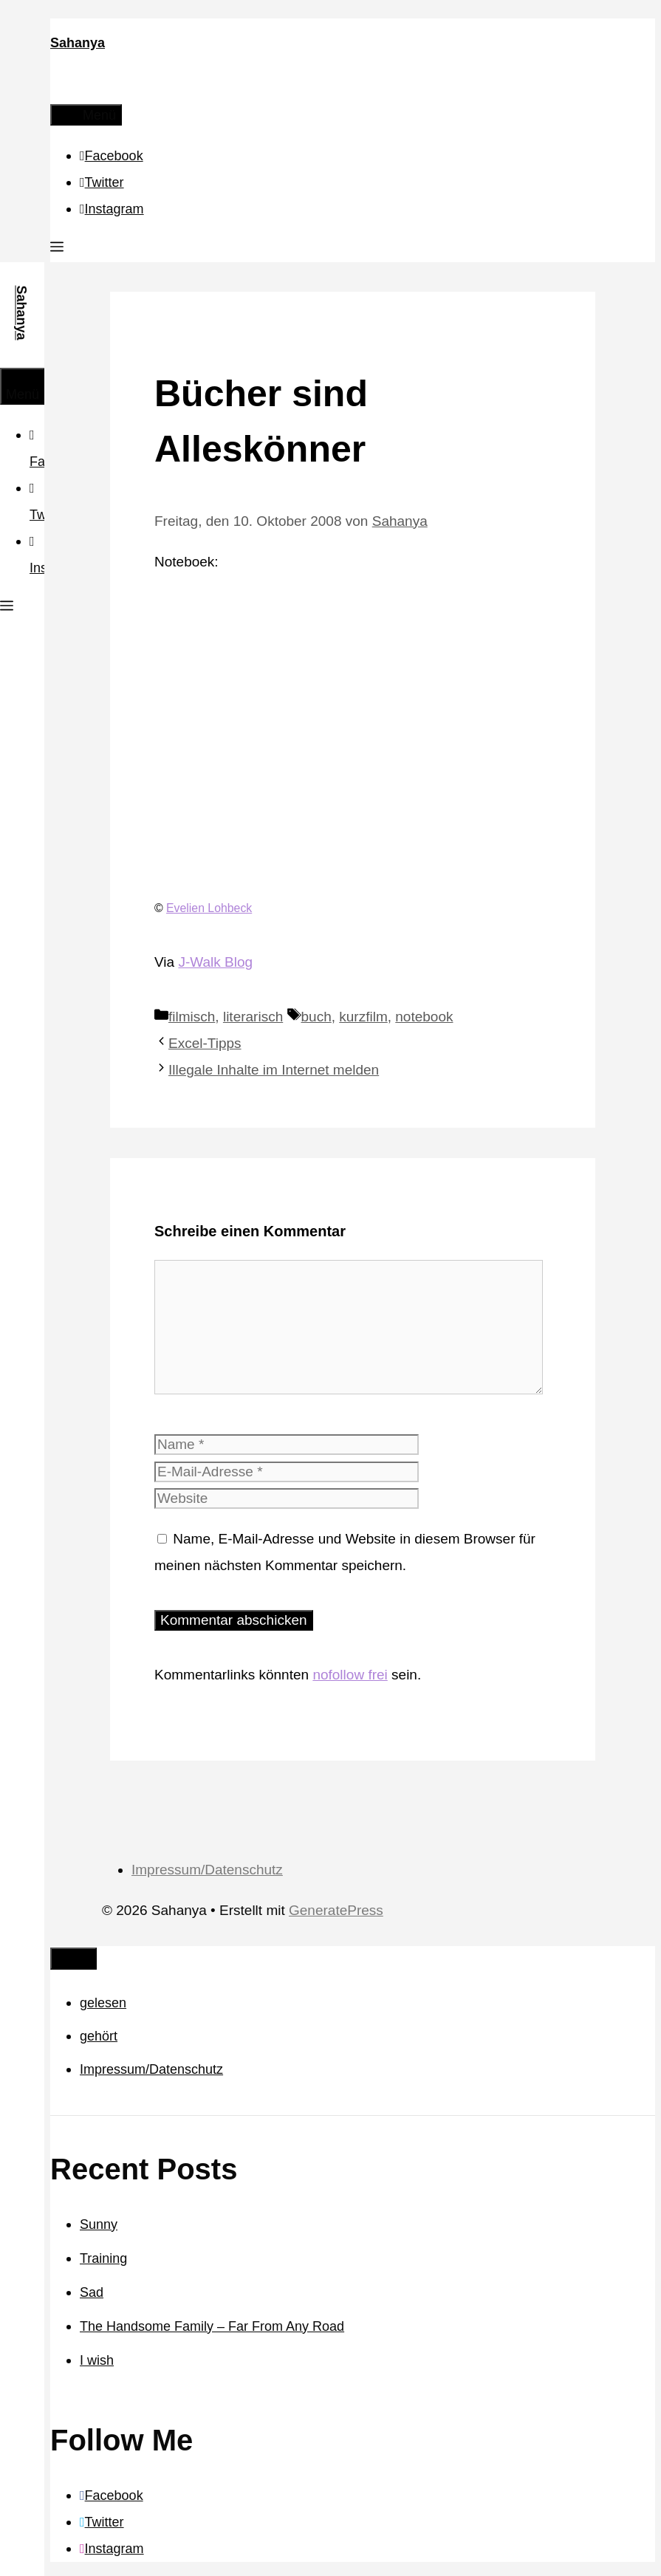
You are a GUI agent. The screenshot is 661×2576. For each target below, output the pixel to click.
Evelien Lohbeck (209, 908)
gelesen (103, 2003)
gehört (98, 2036)
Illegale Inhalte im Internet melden (273, 1070)
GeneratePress (336, 1910)
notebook (424, 1016)
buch (316, 1016)
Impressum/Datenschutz (207, 1869)
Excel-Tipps (205, 1043)
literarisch (253, 1016)
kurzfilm (363, 1016)
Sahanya (77, 42)
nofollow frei (349, 1674)
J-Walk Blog (215, 962)
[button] (57, 249)
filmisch (191, 1016)
